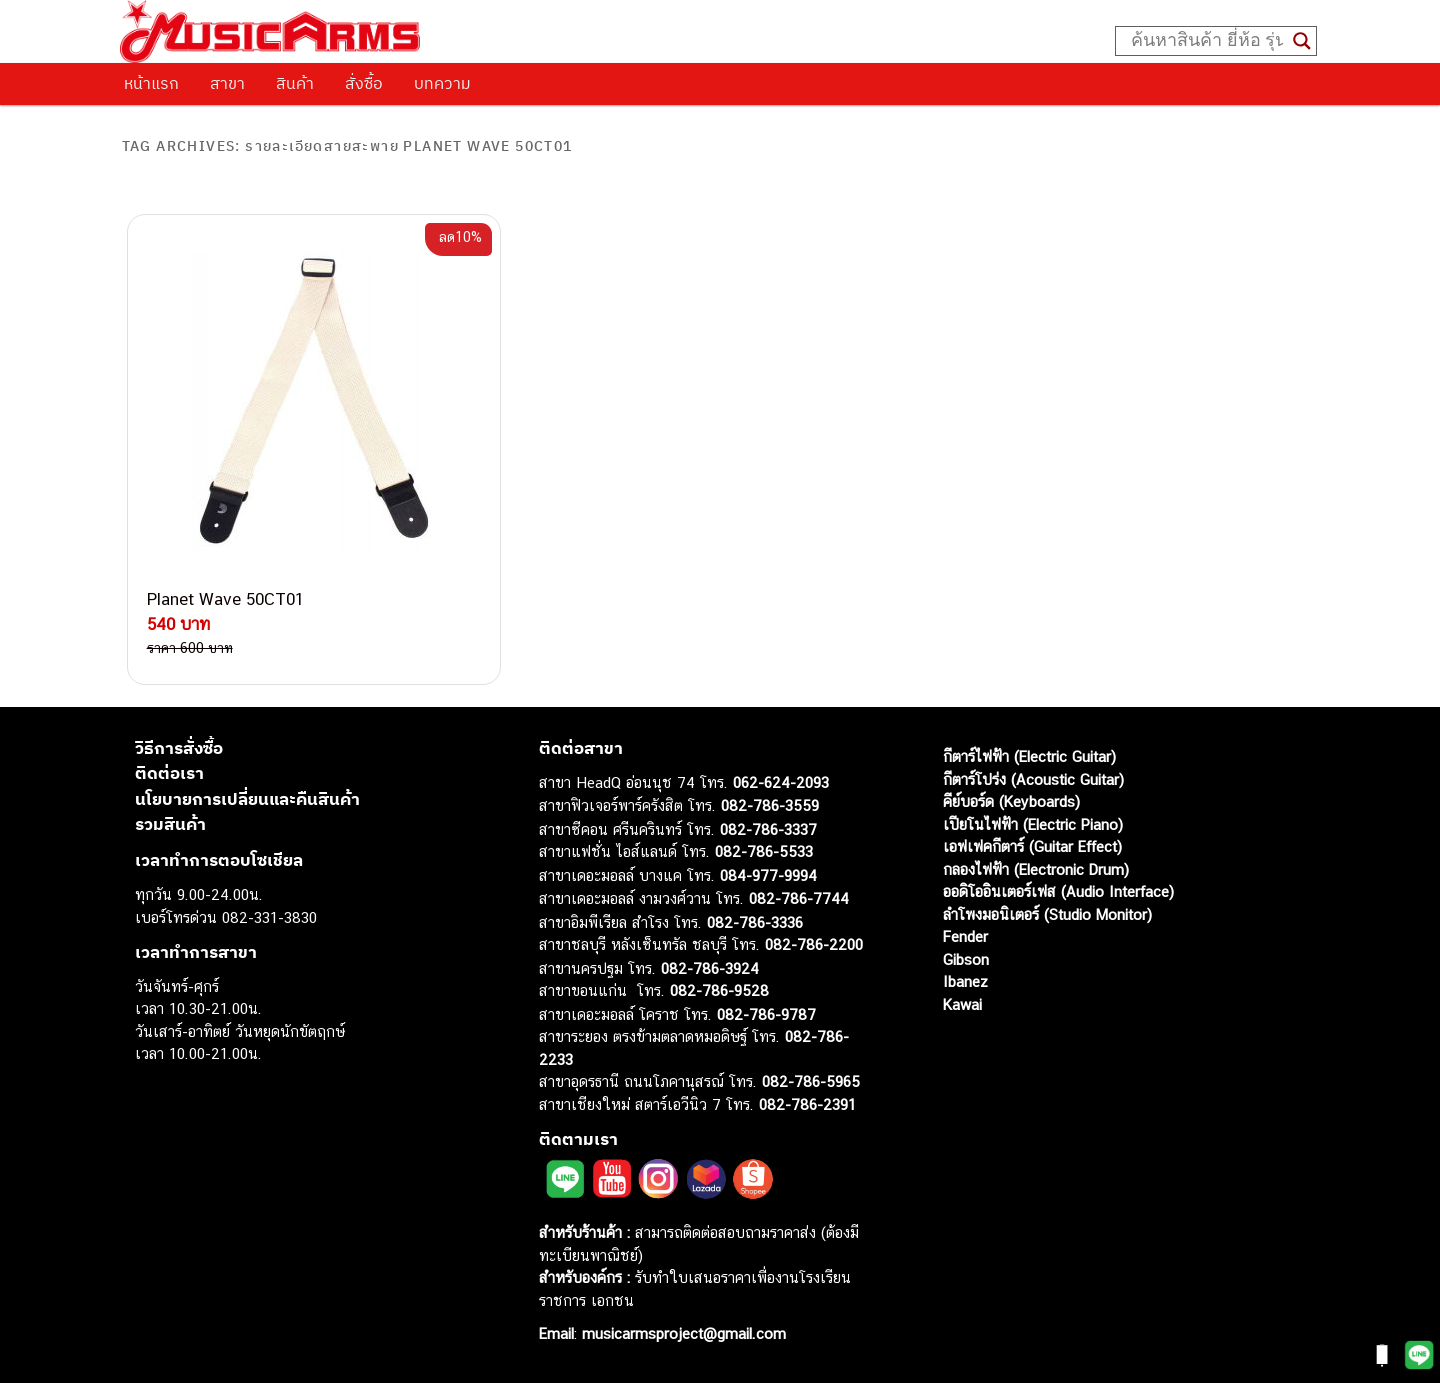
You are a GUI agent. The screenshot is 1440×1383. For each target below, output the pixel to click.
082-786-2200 (814, 944)
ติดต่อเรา (169, 773)
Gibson (966, 959)
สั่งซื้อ (364, 83)
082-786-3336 (755, 922)
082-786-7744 (799, 898)
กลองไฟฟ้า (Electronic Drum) (1036, 869)
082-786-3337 (768, 829)
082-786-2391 (807, 1104)
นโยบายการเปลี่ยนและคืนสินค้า (247, 799)
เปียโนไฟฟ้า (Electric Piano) (1033, 824)
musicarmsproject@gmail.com (681, 1333)
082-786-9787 (766, 1014)
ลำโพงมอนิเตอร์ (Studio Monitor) (1047, 914)
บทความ (442, 83)
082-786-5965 (811, 1081)
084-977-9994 (768, 875)
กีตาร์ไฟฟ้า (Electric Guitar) (1029, 756)
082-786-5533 (764, 851)
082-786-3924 (710, 968)
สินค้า (295, 83)
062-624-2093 (781, 782)
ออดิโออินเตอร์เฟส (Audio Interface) (1058, 891)
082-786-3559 (770, 805)
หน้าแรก (151, 83)
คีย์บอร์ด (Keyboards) (1011, 801)
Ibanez (965, 981)
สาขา (227, 83)
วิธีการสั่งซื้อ (179, 748)
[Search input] (1207, 41)
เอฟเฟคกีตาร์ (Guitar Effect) (1032, 846)
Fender (965, 936)
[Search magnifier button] (1302, 41)
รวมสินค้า (170, 824)
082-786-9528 (719, 990)
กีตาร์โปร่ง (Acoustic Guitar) (1033, 779)
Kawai (962, 1004)
